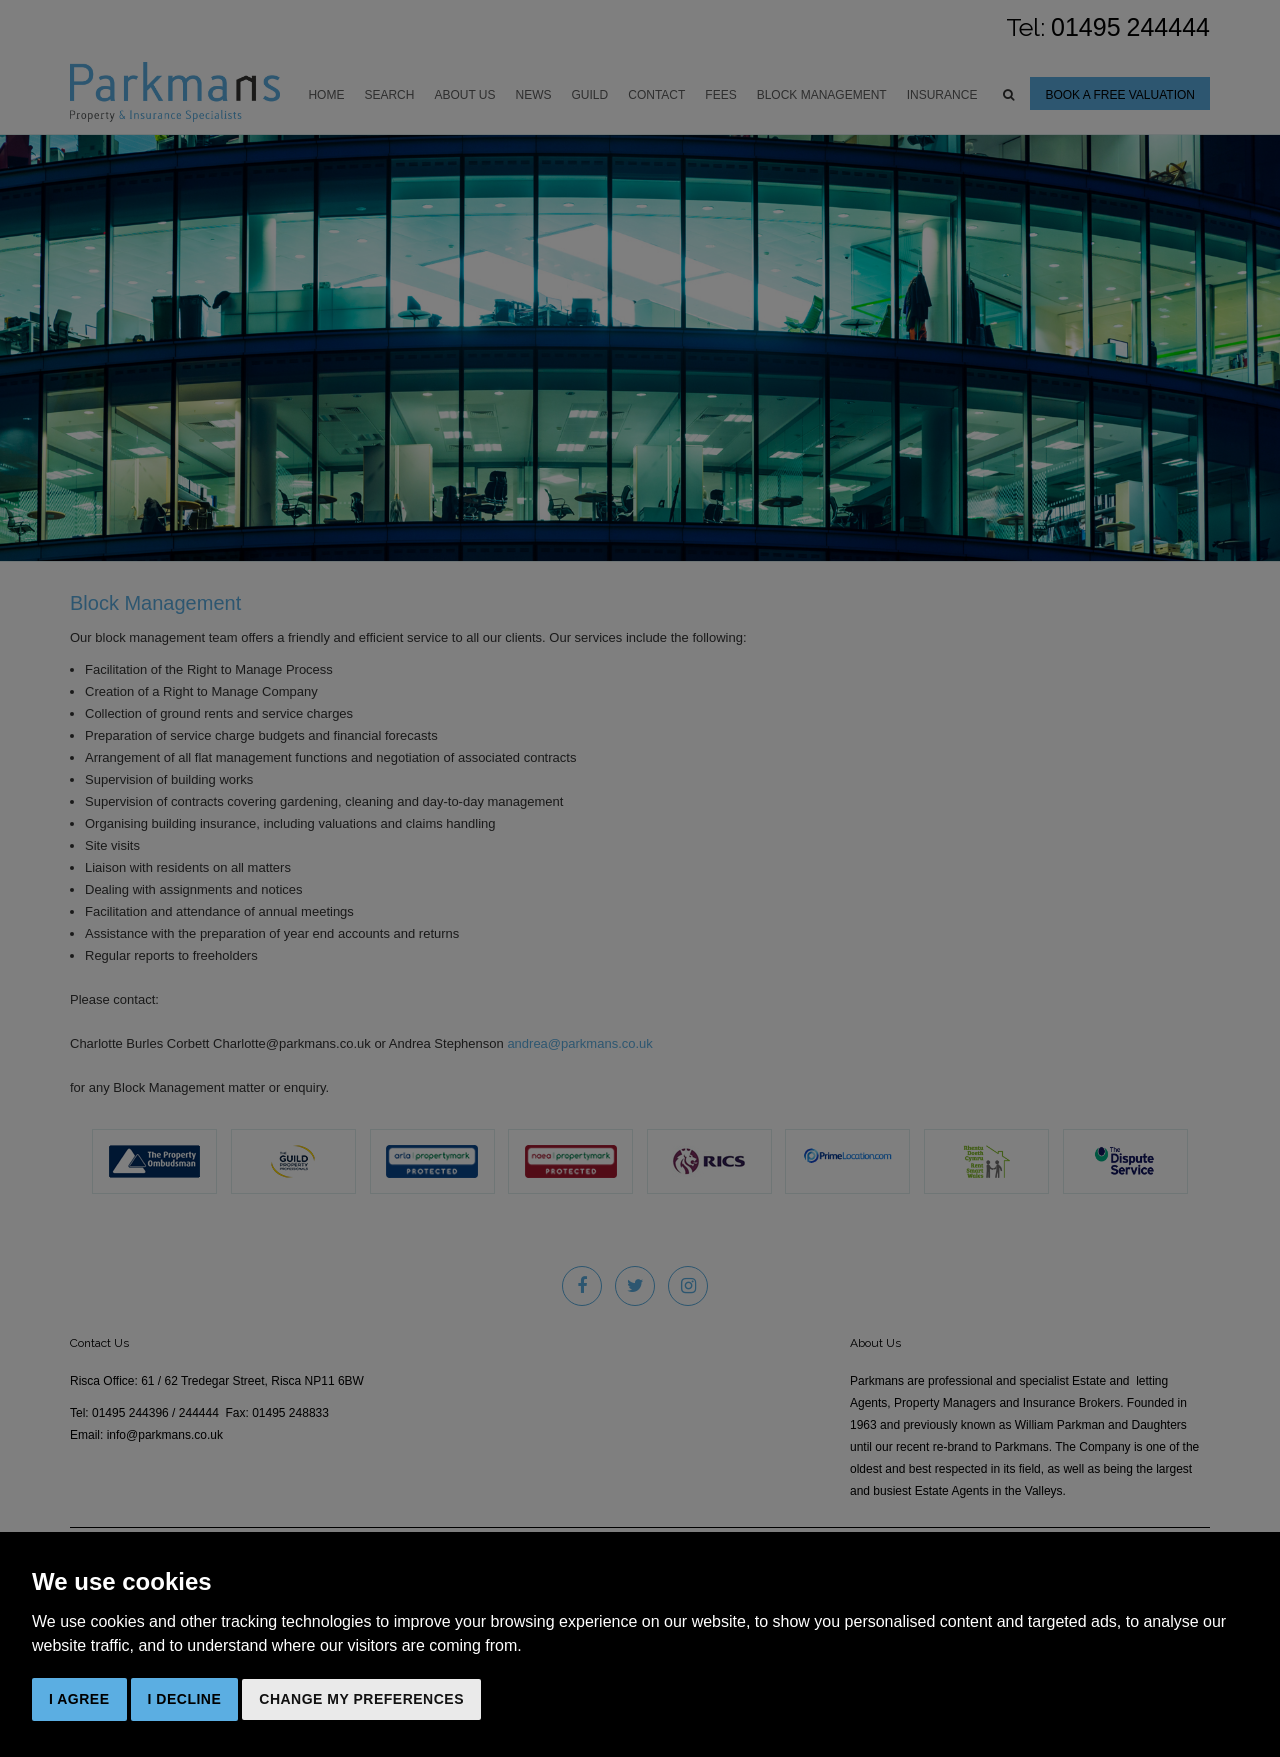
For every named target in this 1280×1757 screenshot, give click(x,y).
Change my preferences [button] (361, 1699)
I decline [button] (185, 1699)
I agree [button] (79, 1699)
